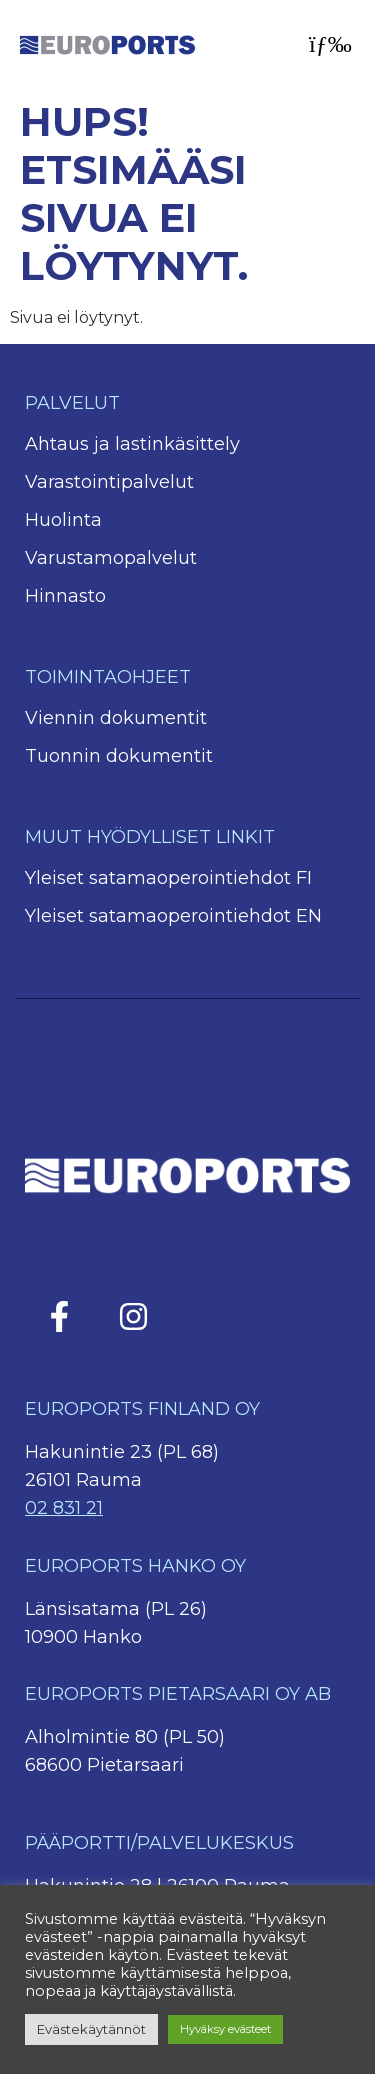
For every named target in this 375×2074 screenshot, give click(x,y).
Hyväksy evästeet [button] (225, 2029)
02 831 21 (64, 1508)
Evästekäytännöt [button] (91, 2029)
